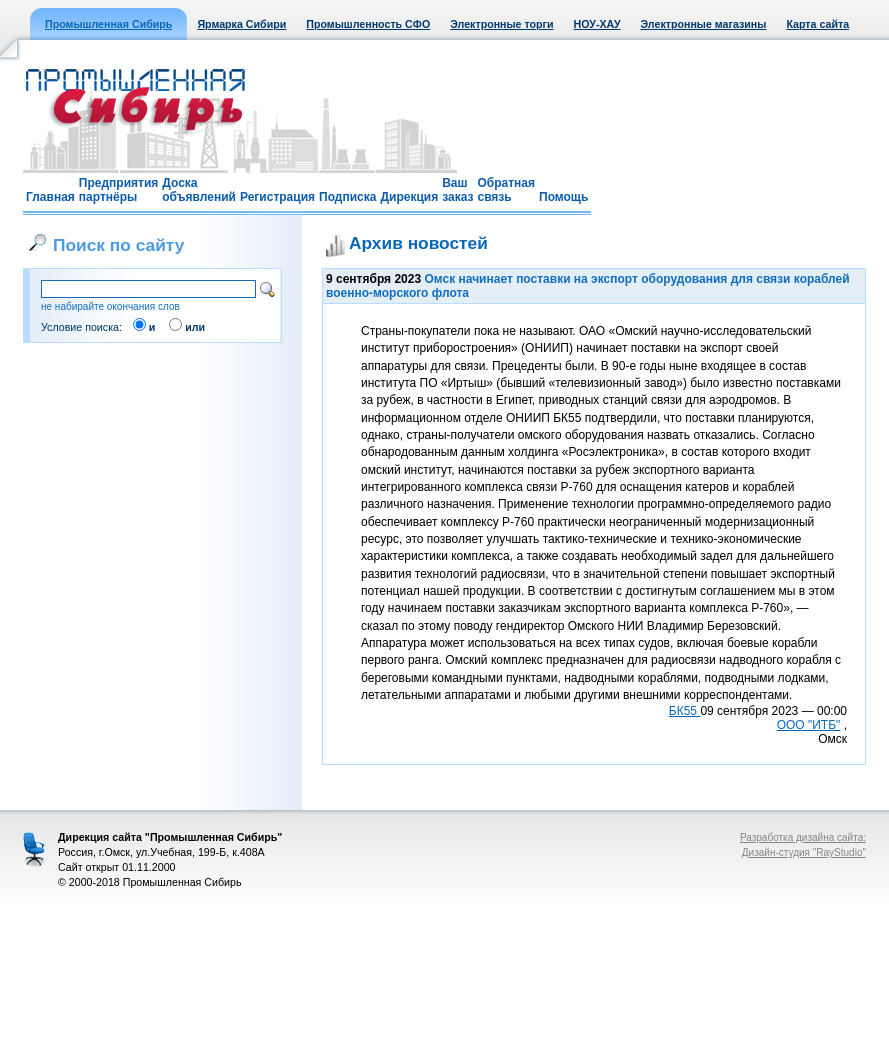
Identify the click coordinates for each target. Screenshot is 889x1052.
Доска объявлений (199, 190)
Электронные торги (501, 24)
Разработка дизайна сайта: (803, 837)
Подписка (347, 197)
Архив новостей (418, 243)
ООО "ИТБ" (809, 725)
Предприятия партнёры (118, 190)
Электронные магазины (704, 24)
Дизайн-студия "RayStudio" (804, 852)
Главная (50, 197)
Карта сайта (817, 24)
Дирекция (409, 197)
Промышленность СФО (368, 24)
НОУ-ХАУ (597, 24)
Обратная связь (506, 190)
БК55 (685, 711)
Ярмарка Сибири (241, 24)
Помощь (563, 197)
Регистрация (277, 197)
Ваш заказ (457, 190)
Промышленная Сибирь (108, 24)
